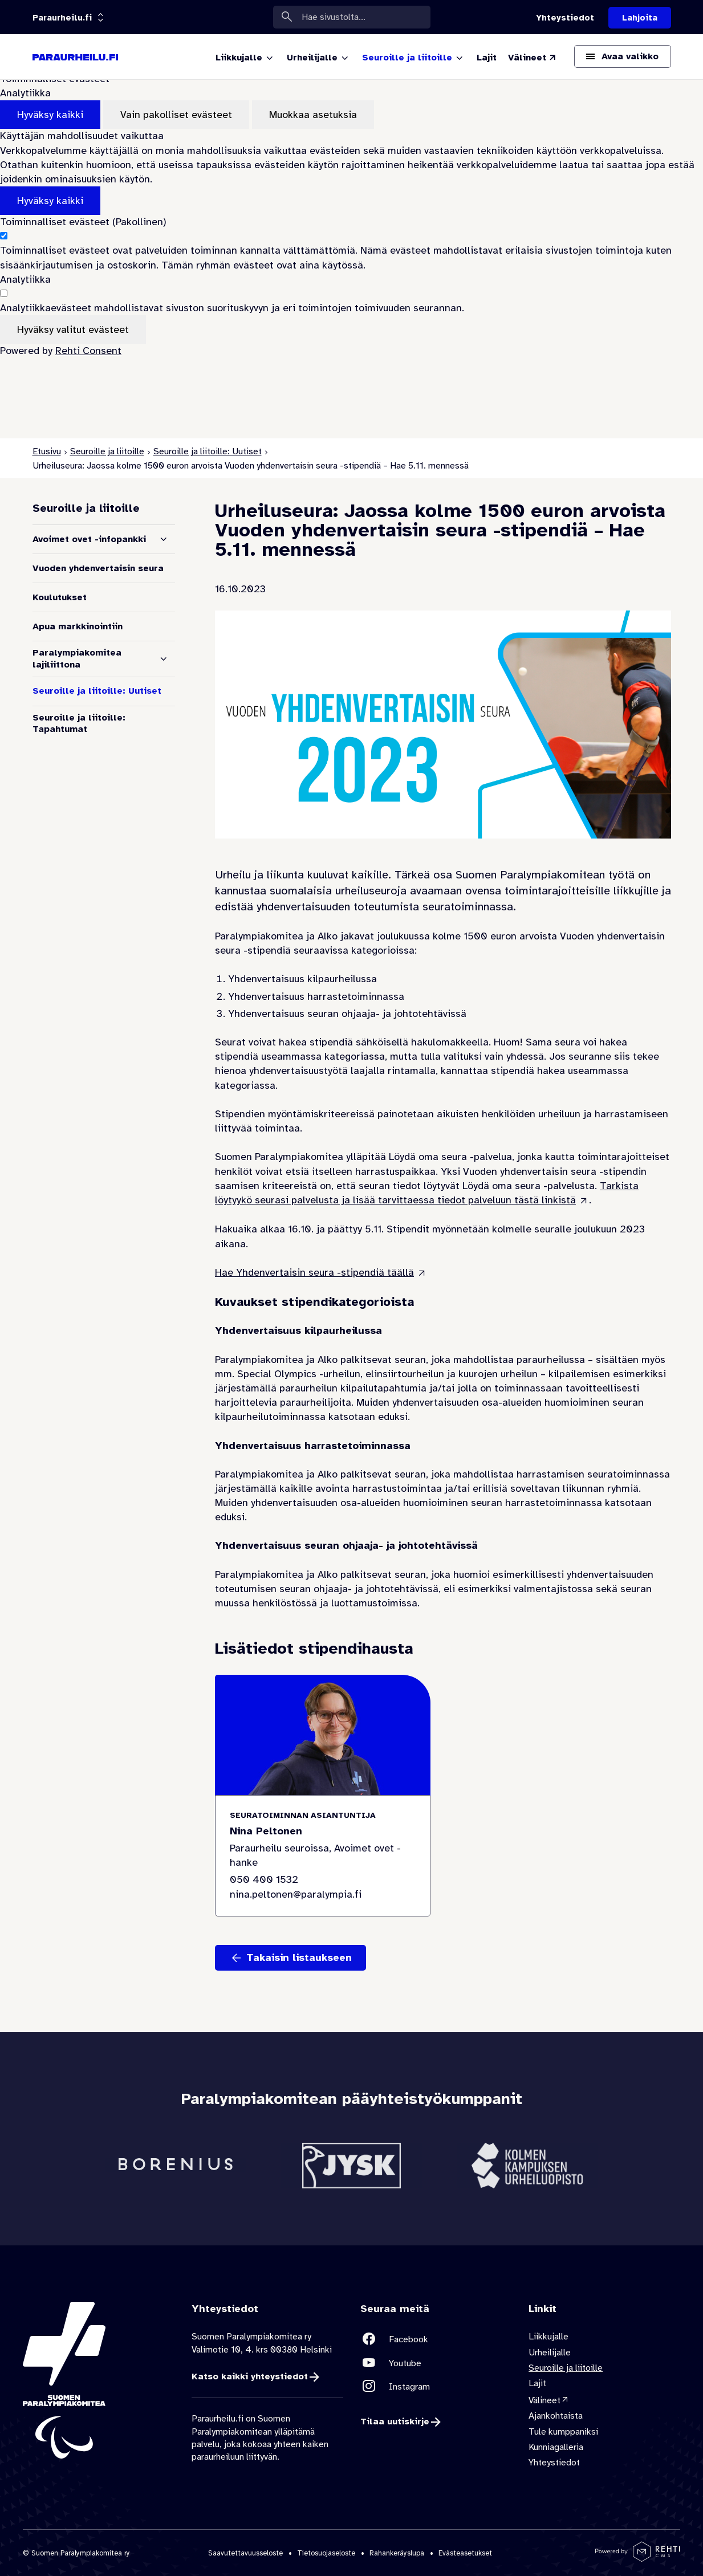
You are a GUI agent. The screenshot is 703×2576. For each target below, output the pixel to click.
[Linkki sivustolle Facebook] (436, 2339)
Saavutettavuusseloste (245, 2552)
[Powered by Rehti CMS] (637, 2557)
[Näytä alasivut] (163, 539)
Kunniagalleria (556, 2447)
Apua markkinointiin (77, 626)
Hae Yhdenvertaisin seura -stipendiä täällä (314, 1272)
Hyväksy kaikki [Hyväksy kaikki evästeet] (50, 114)
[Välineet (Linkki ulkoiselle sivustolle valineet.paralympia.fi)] (532, 57)
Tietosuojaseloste (326, 2552)
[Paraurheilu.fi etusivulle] (75, 57)
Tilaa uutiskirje (394, 2421)
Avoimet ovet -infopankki (89, 539)
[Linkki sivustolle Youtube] (436, 2363)
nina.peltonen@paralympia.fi (295, 1894)
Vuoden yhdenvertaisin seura (98, 568)
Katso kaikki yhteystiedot (250, 2376)
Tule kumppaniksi (563, 2431)
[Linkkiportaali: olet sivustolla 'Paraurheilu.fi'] (62, 18)
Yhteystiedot (554, 2462)
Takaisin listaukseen (299, 1957)
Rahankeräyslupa (396, 2552)
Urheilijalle (550, 2352)
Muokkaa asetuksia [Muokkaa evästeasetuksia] (313, 114)
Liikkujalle (548, 2336)
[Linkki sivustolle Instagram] (436, 2386)
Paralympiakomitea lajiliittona (76, 658)
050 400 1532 (264, 1880)
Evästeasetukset (465, 2552)
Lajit (537, 2383)
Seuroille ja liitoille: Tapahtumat (78, 723)
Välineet (544, 2400)
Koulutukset (59, 597)
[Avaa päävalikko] (622, 56)
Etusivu (46, 451)
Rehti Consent (88, 350)
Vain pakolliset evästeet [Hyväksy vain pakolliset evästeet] (176, 114)
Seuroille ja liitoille (107, 451)
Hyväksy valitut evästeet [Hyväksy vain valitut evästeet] (73, 329)
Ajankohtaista (556, 2416)
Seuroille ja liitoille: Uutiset (207, 451)
